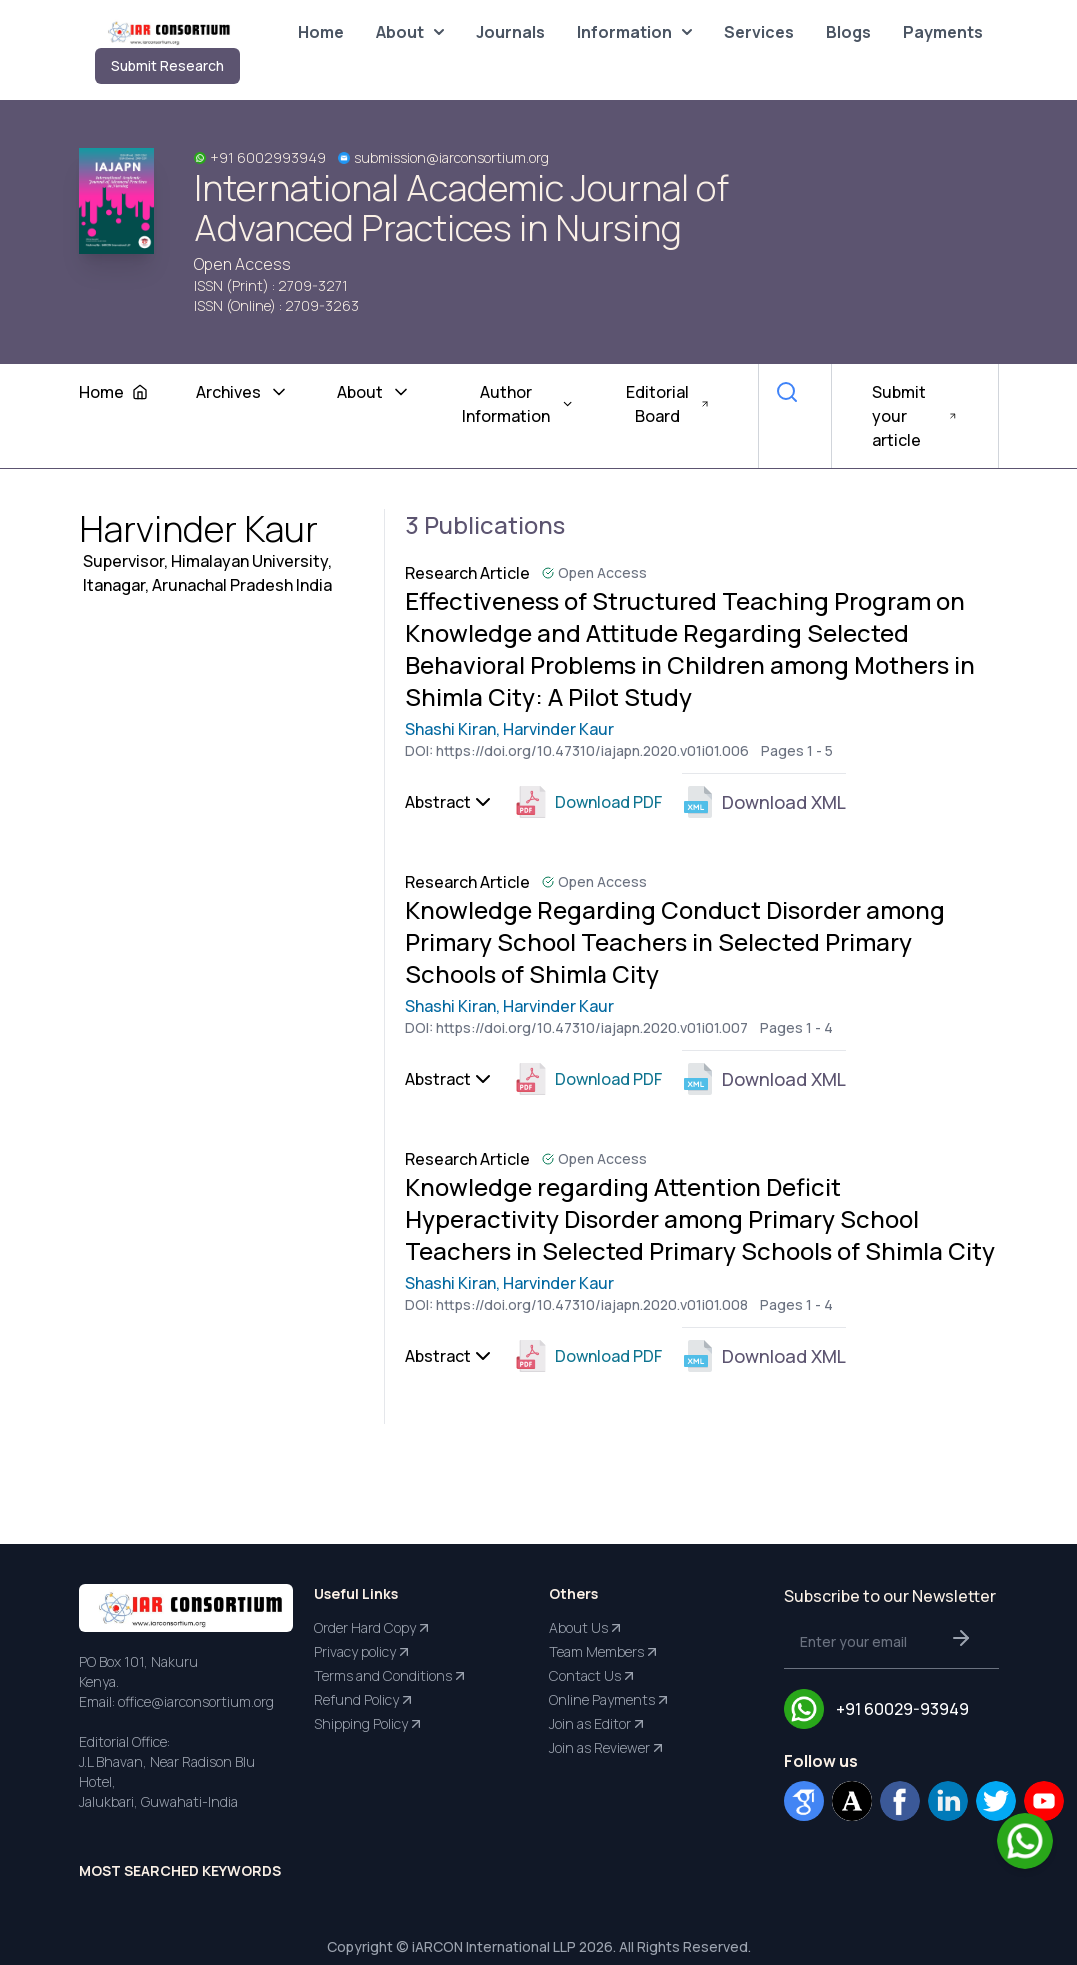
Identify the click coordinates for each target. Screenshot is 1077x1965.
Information (634, 32)
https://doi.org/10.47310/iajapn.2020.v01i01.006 (592, 750)
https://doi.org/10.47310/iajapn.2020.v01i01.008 (592, 1304)
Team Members (604, 1652)
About (410, 32)
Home (321, 32)
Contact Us (593, 1676)
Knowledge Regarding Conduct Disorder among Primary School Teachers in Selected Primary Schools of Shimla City (675, 942)
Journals (510, 32)
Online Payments (610, 1700)
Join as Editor (598, 1724)
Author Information (518, 404)
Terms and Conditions (391, 1676)
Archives (242, 392)
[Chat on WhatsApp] (1025, 1841)
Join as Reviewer (607, 1748)
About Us (586, 1628)
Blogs (848, 32)
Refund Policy (364, 1700)
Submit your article (915, 416)
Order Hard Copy (373, 1628)
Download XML (764, 802)
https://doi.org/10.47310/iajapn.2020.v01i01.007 (592, 1027)
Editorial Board (668, 404)
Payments (943, 32)
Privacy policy (363, 1652)
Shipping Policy (369, 1724)
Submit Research (167, 65)
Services (759, 32)
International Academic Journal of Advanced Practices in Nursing (461, 208)
